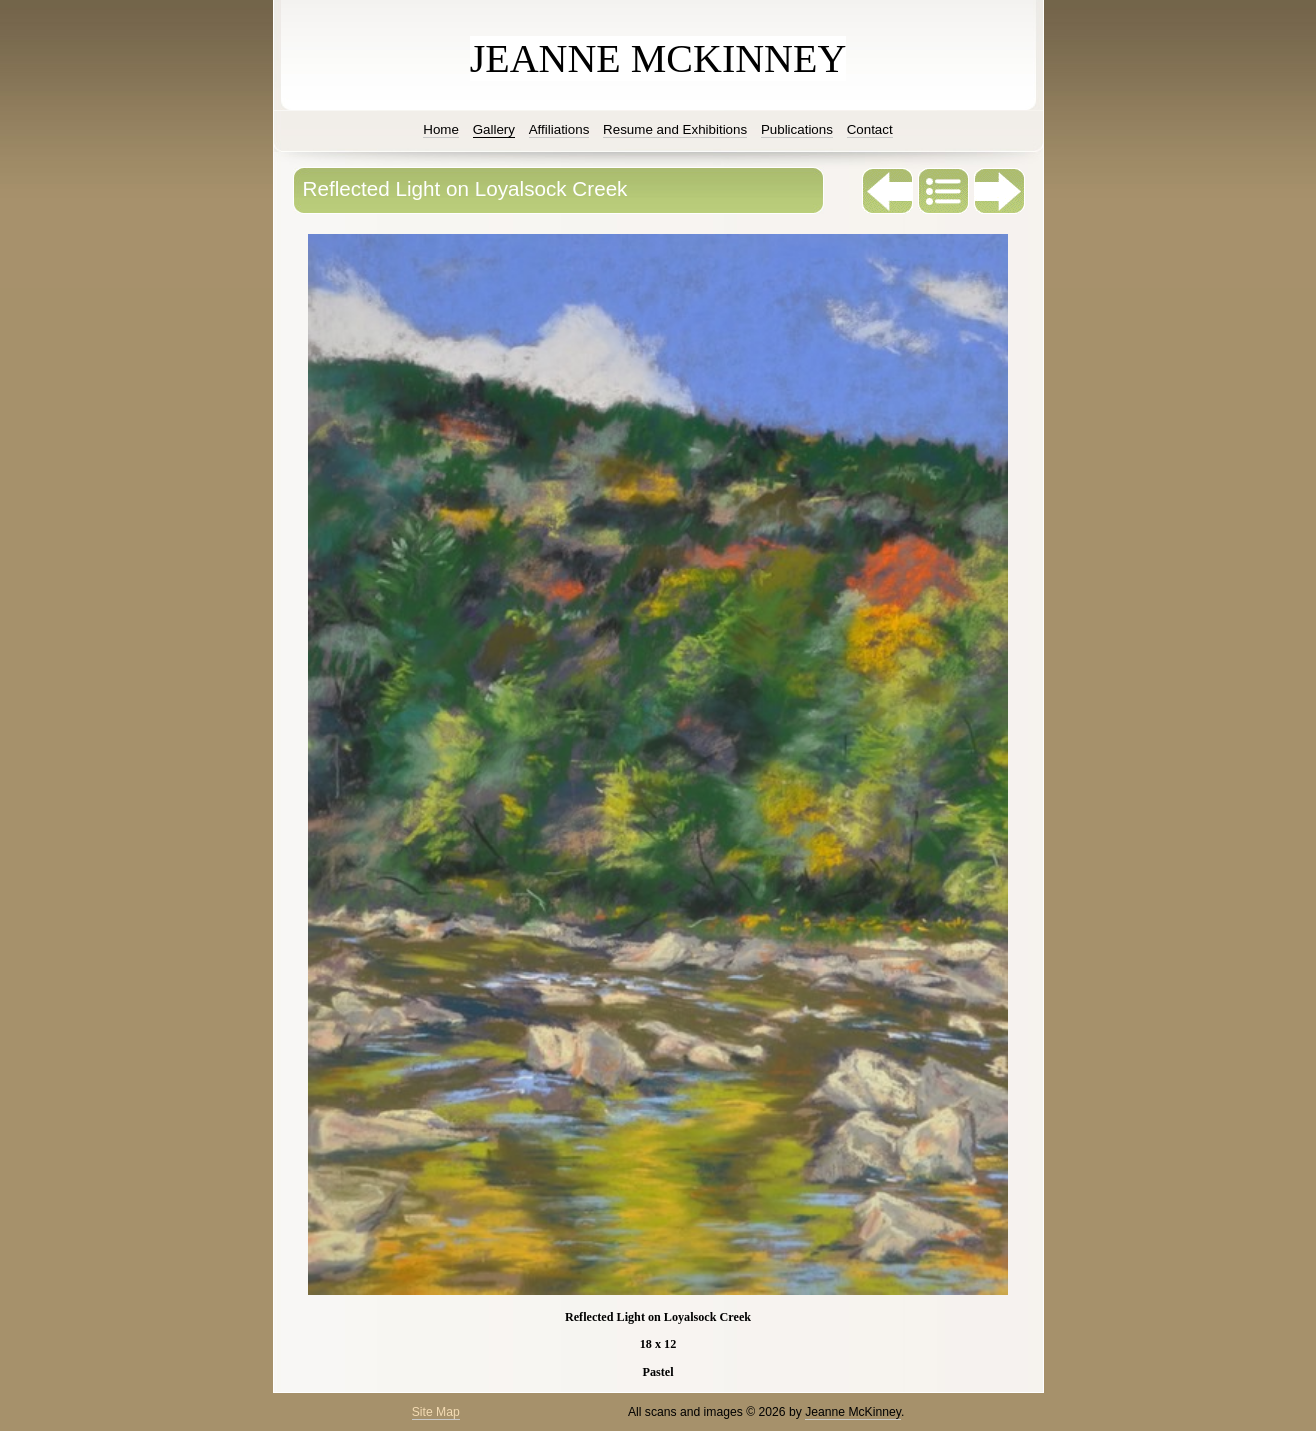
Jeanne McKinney (853, 1412)
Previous (888, 191)
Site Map (436, 1412)
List (944, 191)
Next (1000, 191)
